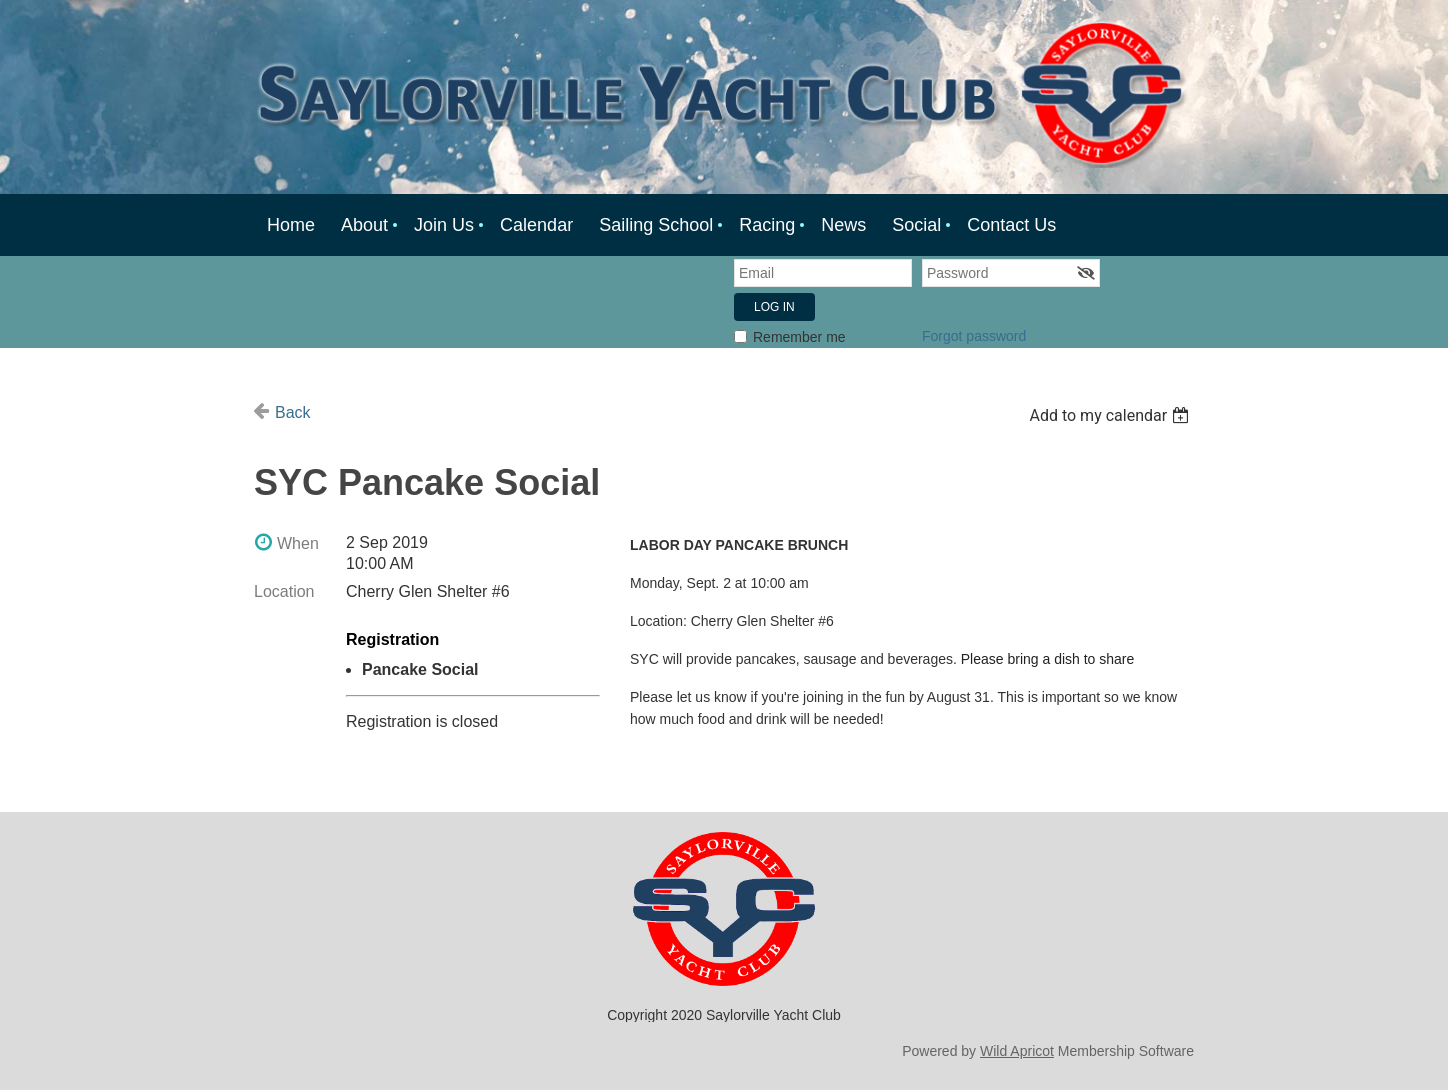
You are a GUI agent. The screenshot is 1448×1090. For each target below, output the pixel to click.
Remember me (799, 337)
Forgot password (974, 336)
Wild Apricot (1017, 1051)
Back (293, 412)
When (298, 543)
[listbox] (1111, 415)
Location (284, 591)
